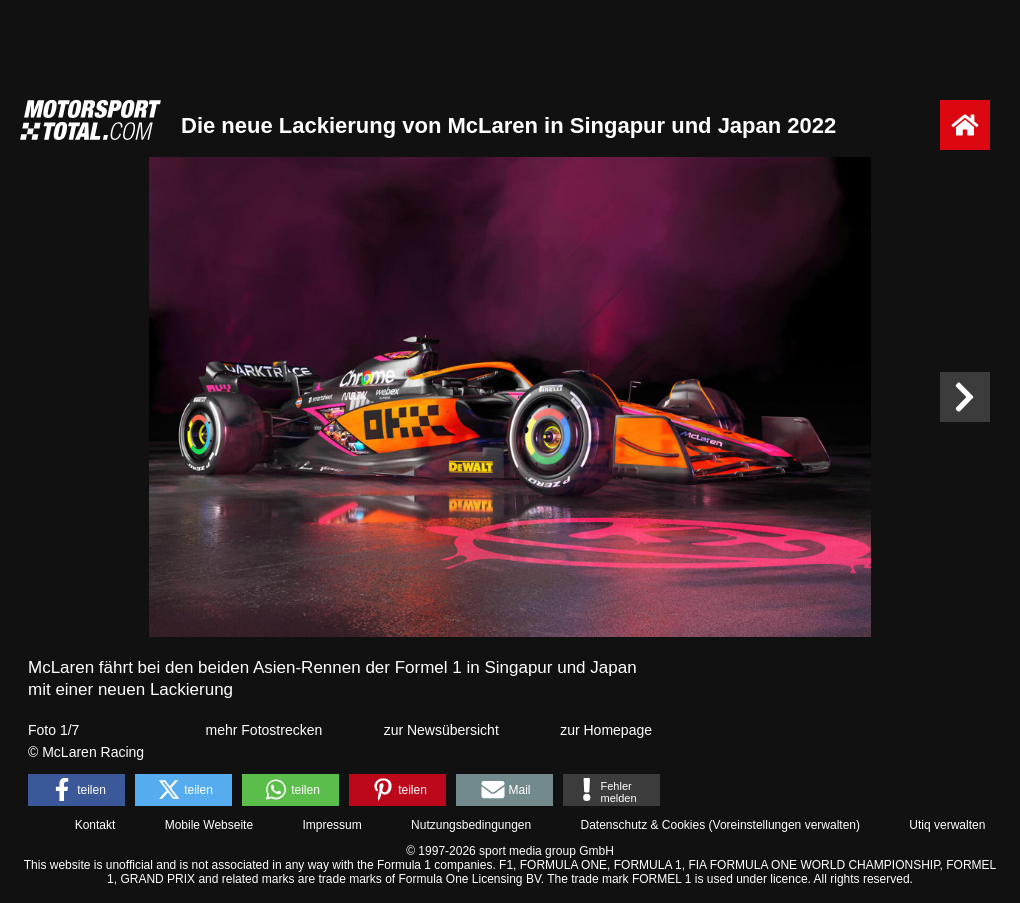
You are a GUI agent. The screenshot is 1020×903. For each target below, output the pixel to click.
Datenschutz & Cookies (642, 825)
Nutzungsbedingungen (471, 825)
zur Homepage (606, 730)
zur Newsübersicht (441, 730)
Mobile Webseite (209, 825)
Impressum (331, 825)
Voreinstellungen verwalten (784, 825)
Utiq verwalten (947, 825)
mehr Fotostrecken (264, 730)
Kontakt (95, 825)
